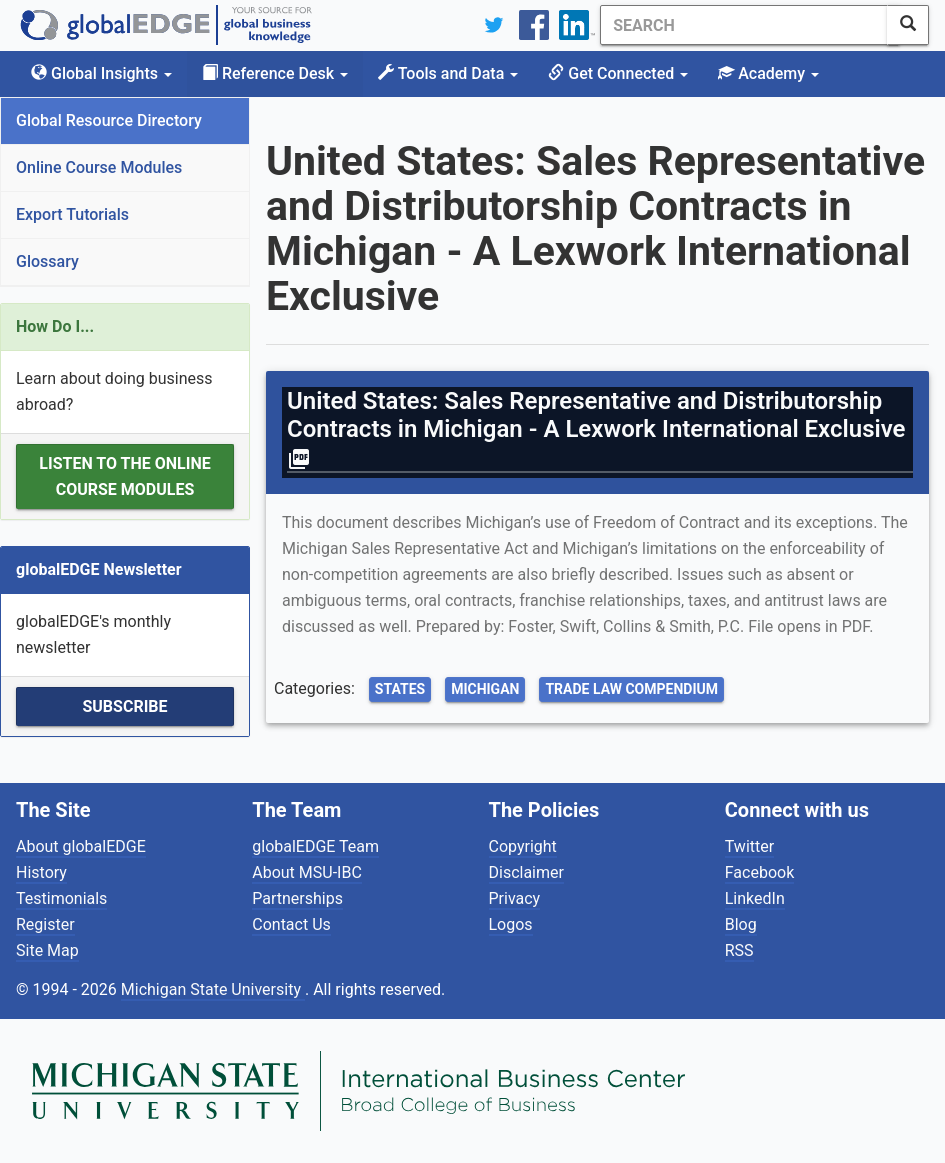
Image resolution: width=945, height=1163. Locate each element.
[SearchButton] (908, 25)
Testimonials (61, 898)
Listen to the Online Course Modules (124, 476)
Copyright (523, 846)
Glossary (47, 261)
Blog (741, 924)
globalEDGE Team (315, 846)
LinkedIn (755, 898)
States (400, 689)
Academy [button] (768, 73)
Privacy (515, 898)
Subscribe (124, 706)
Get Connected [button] (618, 73)
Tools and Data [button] (448, 73)
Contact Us (291, 924)
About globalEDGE (81, 846)
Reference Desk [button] (275, 73)
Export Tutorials (72, 214)
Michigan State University (213, 989)
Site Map (47, 950)
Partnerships (297, 898)
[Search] (738, 25)
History (41, 872)
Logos (511, 924)
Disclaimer (526, 872)
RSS (739, 950)
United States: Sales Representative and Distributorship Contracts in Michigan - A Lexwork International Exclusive (599, 429)
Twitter (749, 846)
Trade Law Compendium (631, 689)
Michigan (485, 689)
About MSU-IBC (307, 872)
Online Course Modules (99, 167)
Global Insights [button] (101, 73)
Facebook (759, 872)
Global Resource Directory (109, 120)
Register (45, 924)
